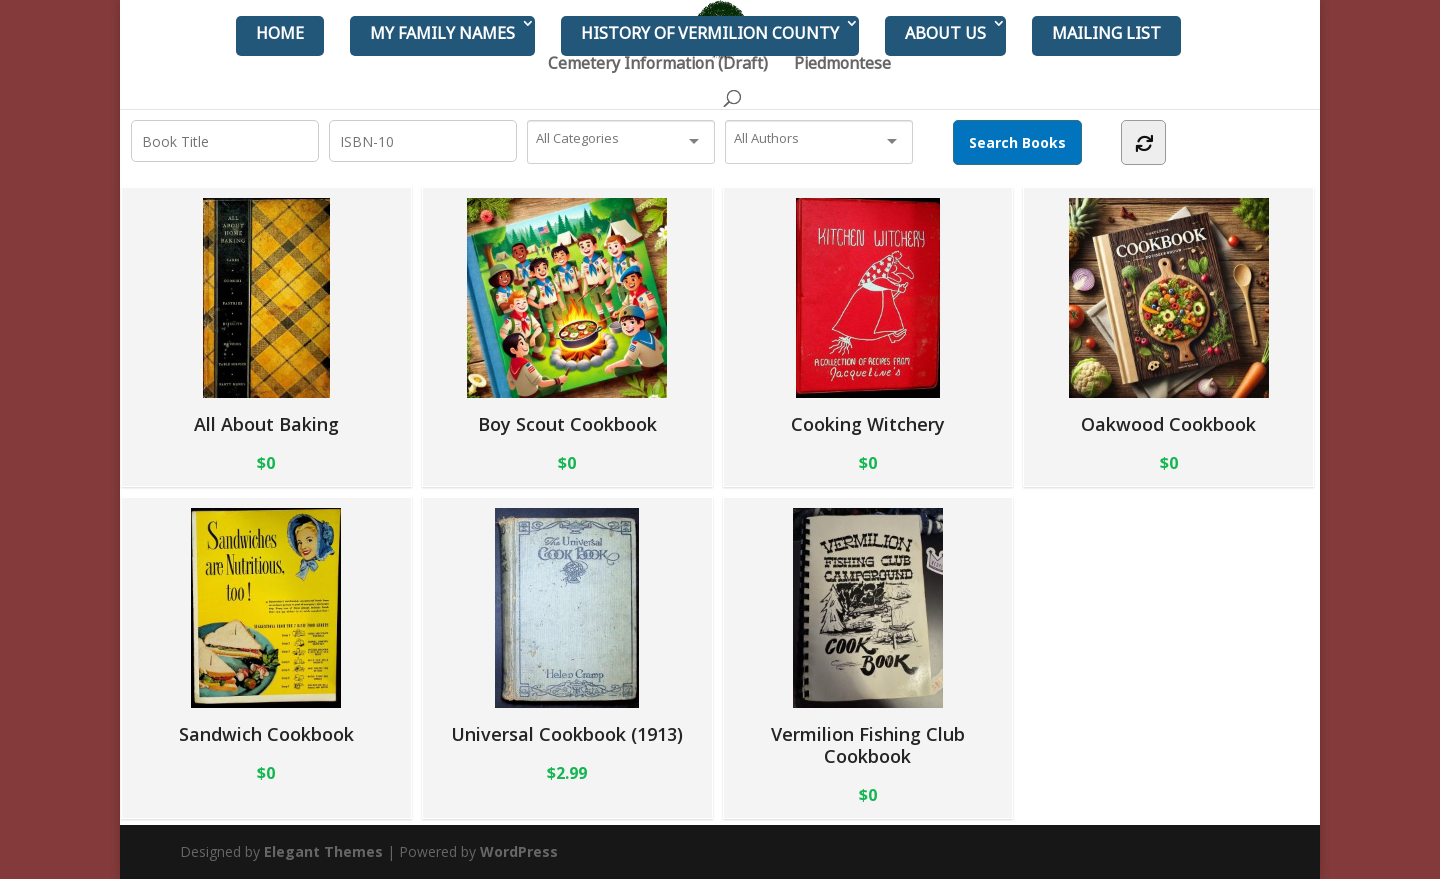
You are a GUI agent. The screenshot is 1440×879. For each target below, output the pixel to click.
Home (280, 33)
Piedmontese (842, 65)
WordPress (519, 851)
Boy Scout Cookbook (567, 316)
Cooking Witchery (868, 316)
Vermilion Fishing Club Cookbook (868, 637)
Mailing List (1106, 33)
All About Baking (266, 316)
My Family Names (442, 33)
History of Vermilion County (710, 33)
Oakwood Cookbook (1169, 316)
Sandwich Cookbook (266, 626)
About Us (945, 33)
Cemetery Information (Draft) (658, 65)
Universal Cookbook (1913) (567, 626)
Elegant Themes (323, 851)
